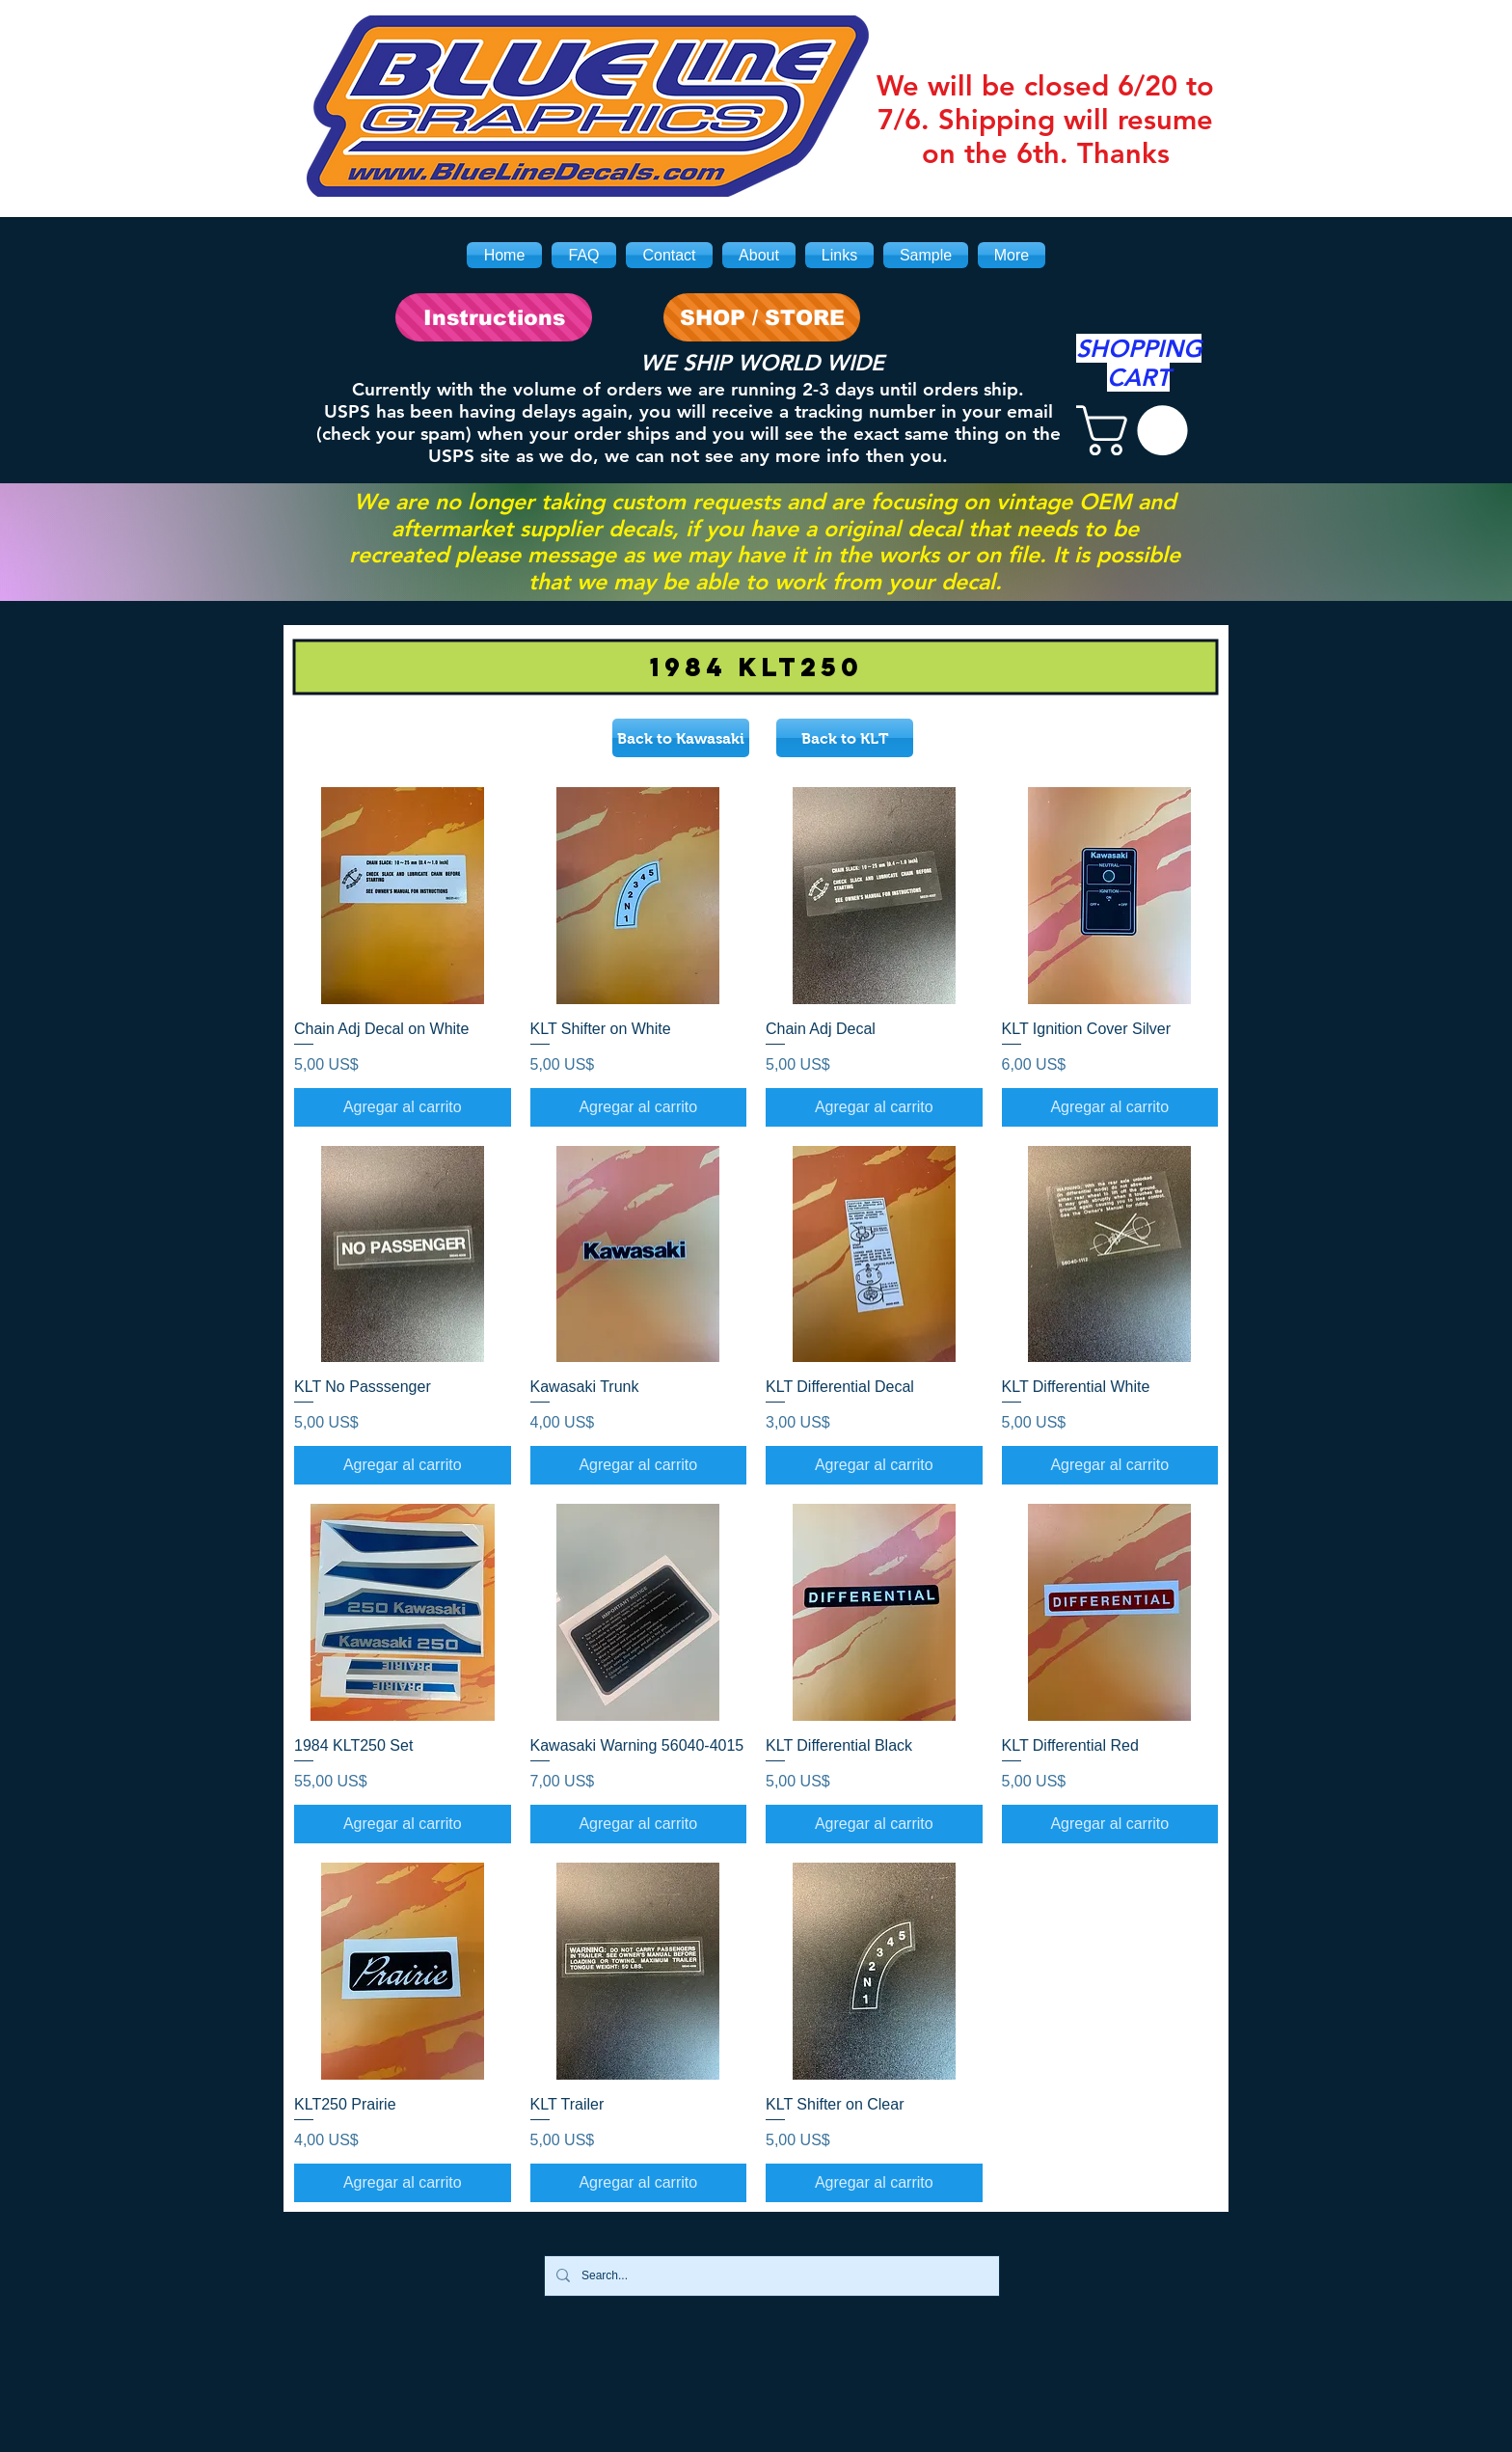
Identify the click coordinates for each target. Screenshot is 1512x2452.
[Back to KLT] (844, 738)
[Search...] (769, 2276)
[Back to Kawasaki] (680, 738)
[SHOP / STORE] (761, 317)
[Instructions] (493, 317)
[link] (1138, 430)
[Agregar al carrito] (402, 1107)
